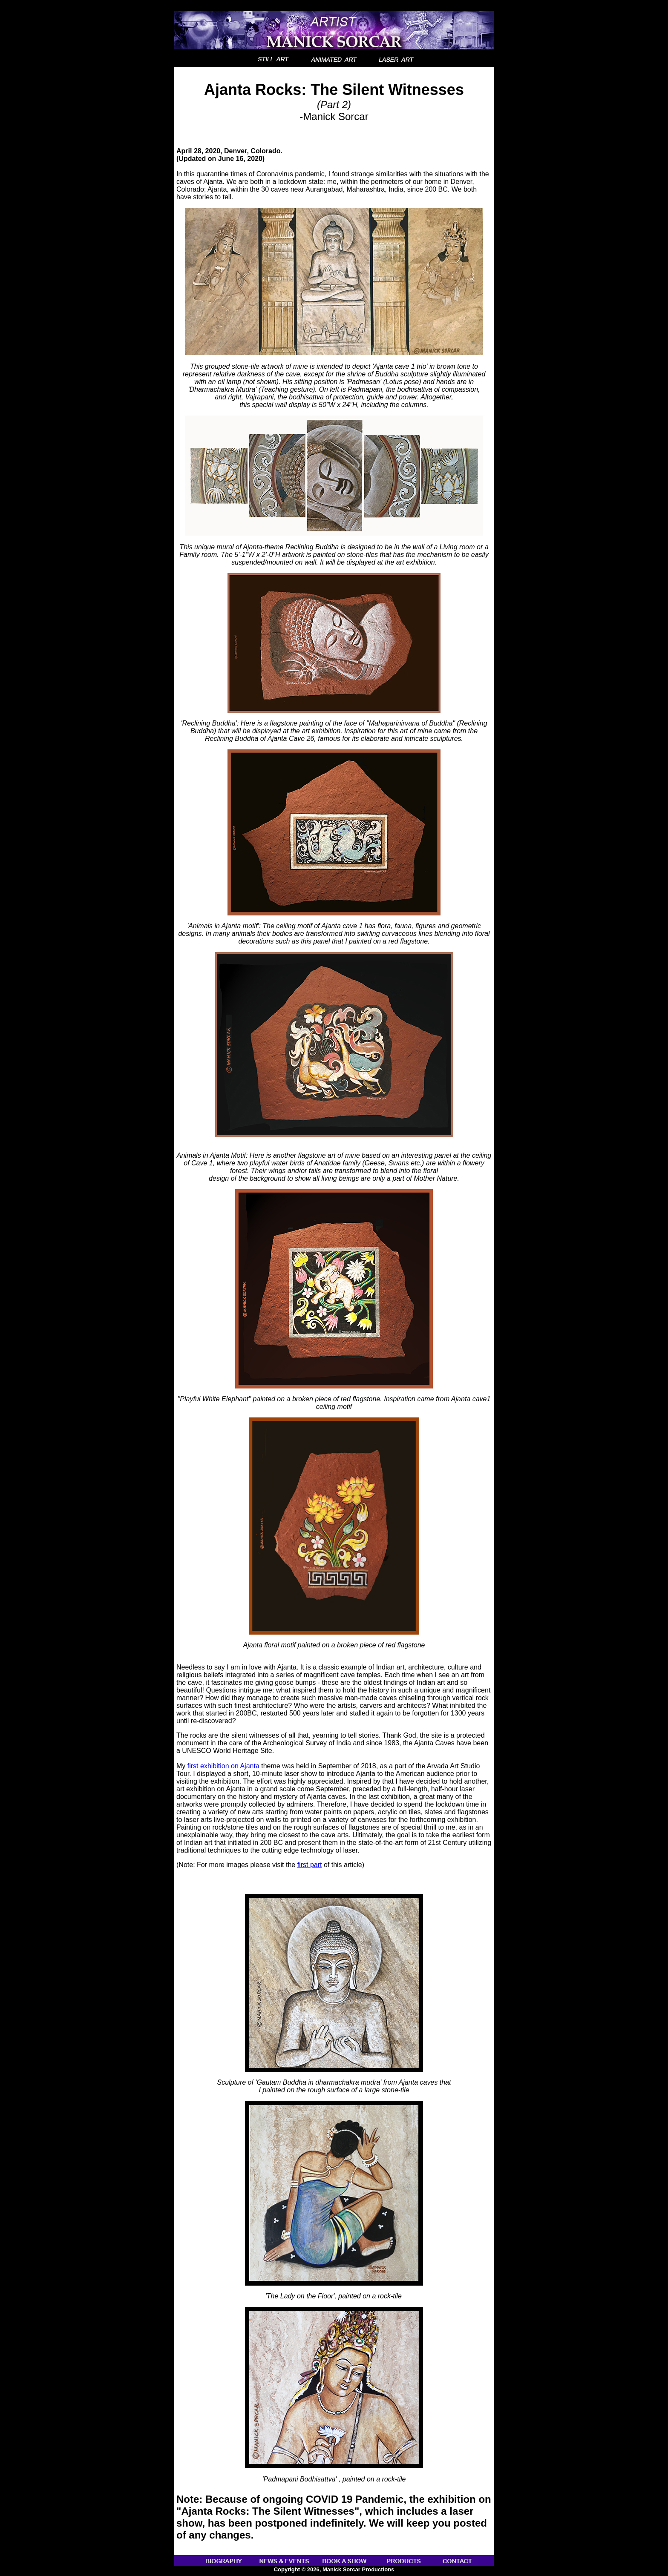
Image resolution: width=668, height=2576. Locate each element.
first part (309, 1864)
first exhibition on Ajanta (223, 1766)
